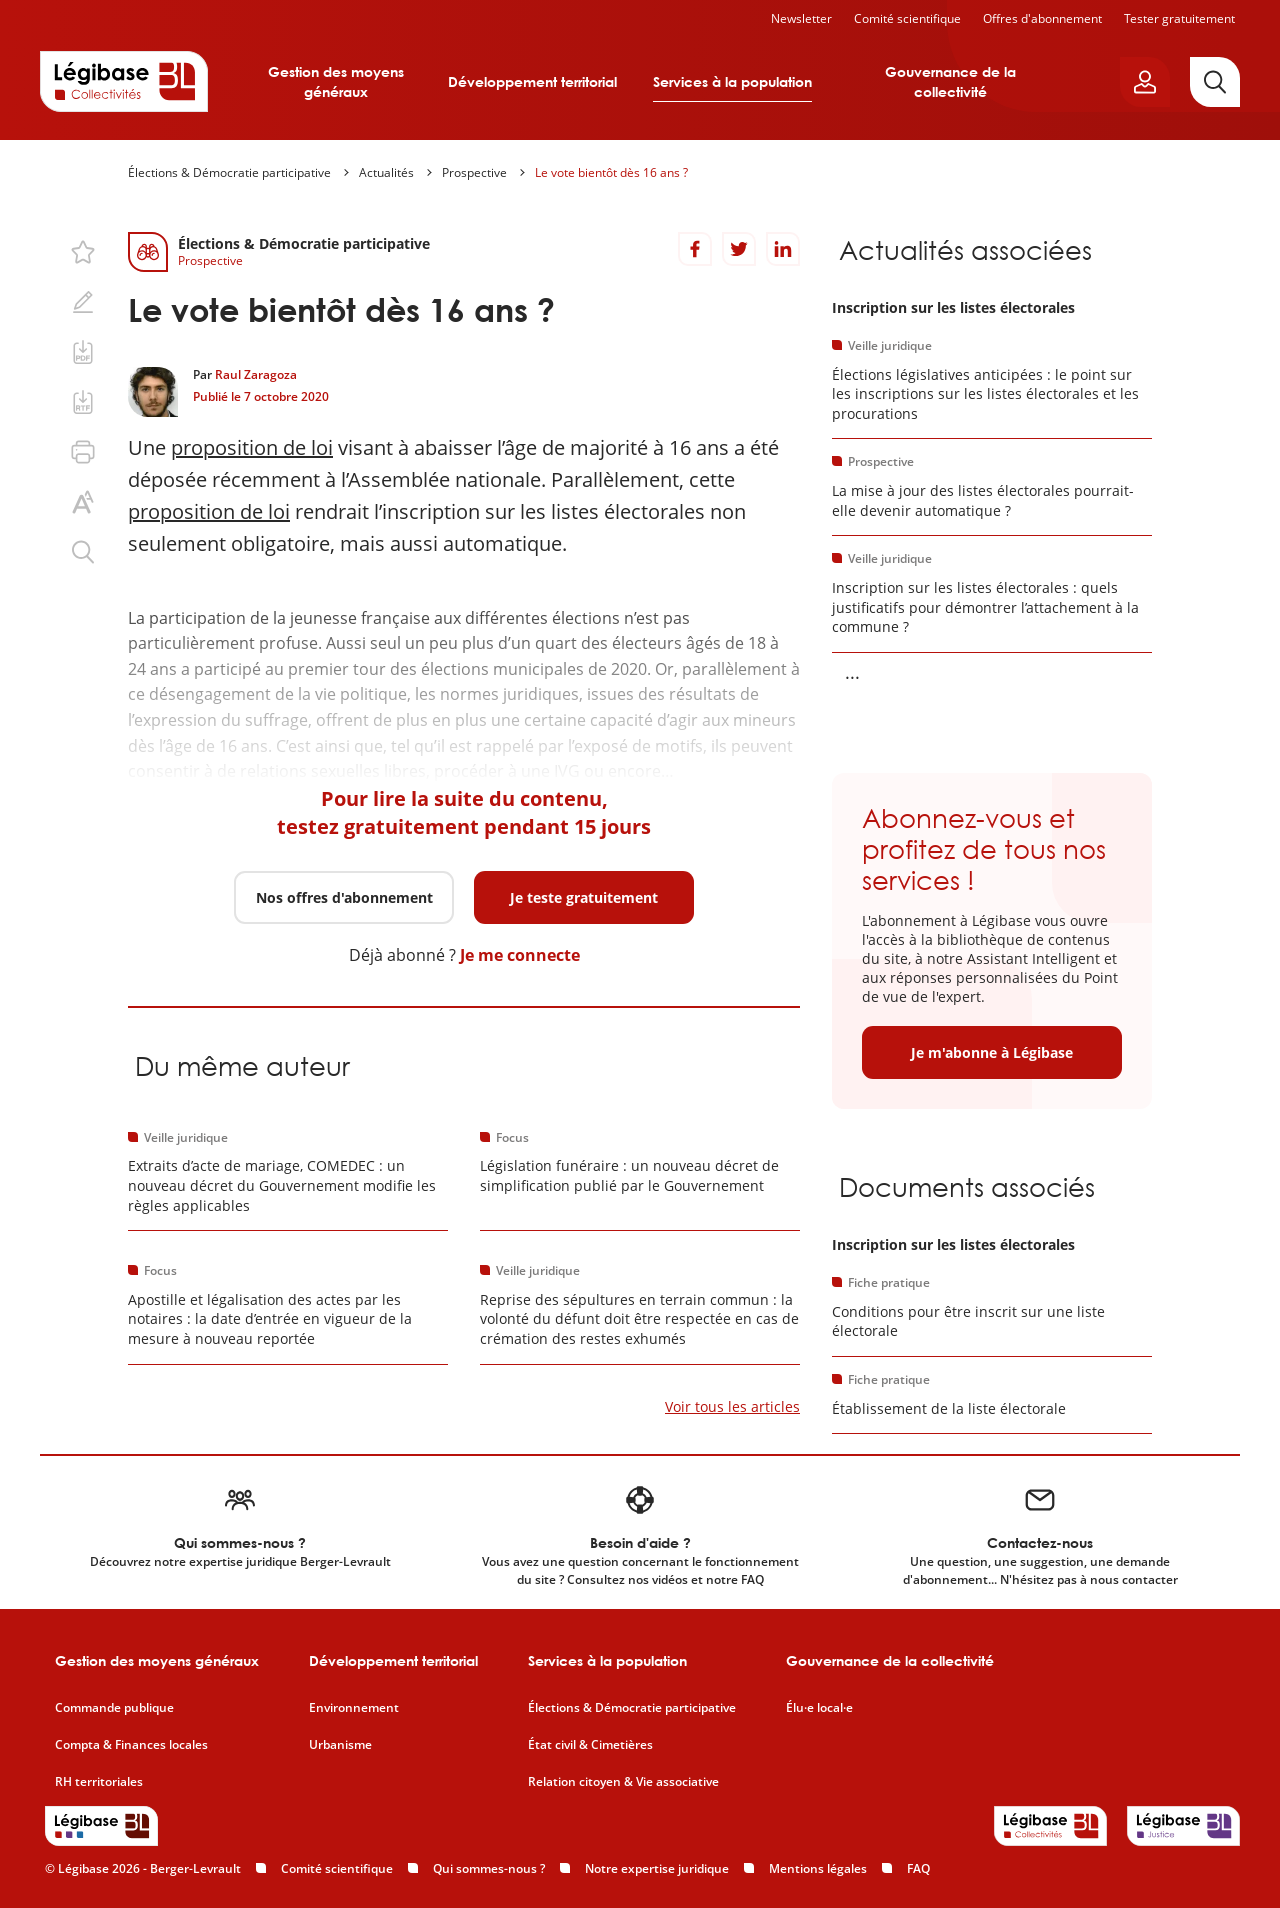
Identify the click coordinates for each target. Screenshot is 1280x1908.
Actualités (386, 172)
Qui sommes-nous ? (489, 1868)
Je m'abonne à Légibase (992, 1052)
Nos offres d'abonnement (344, 897)
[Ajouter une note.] (83, 302)
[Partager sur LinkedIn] (783, 249)
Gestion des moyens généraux (336, 81)
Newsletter (801, 18)
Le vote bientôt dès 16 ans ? (611, 172)
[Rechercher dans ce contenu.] (83, 552)
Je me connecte (520, 955)
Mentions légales (818, 1868)
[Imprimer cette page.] (83, 452)
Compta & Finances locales (131, 1745)
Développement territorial (532, 81)
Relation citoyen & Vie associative (623, 1782)
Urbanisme (340, 1745)
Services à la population (732, 81)
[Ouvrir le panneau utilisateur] (1145, 82)
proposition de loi (252, 447)
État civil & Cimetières (590, 1745)
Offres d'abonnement (1042, 18)
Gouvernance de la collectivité (950, 81)
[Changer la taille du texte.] (83, 502)
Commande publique (114, 1708)
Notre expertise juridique (657, 1868)
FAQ (918, 1868)
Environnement (354, 1708)
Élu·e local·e (819, 1708)
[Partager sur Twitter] (739, 249)
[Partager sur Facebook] (695, 249)
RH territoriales (99, 1782)
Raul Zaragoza (256, 374)
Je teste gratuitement (584, 897)
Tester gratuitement (1179, 18)
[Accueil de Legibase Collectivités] (124, 81)
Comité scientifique (907, 18)
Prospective (474, 172)
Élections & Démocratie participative (229, 172)
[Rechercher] (1215, 82)
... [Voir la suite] (852, 672)
